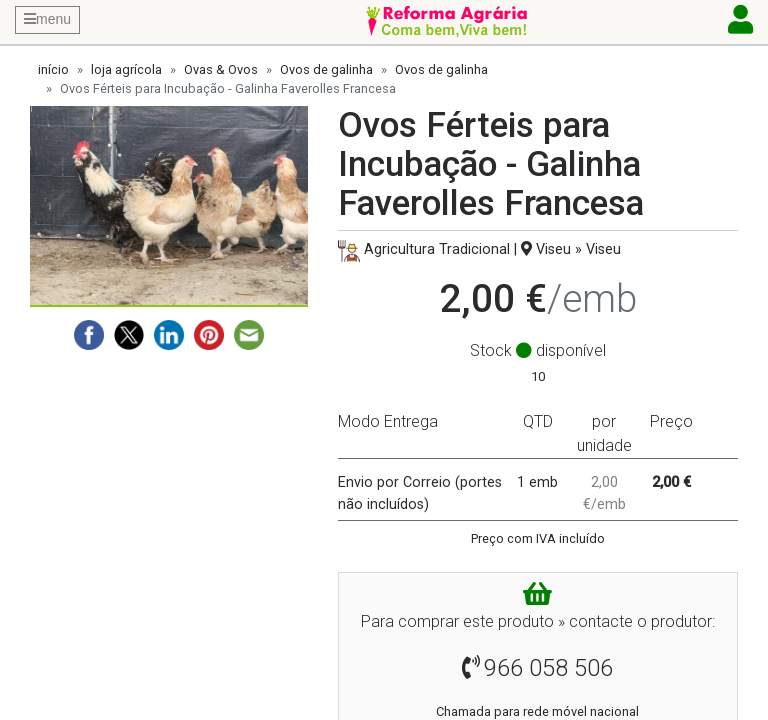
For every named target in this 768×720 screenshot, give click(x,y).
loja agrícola (126, 69)
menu (47, 19)
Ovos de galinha (326, 69)
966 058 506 (548, 668)
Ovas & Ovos (221, 69)
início (53, 69)
